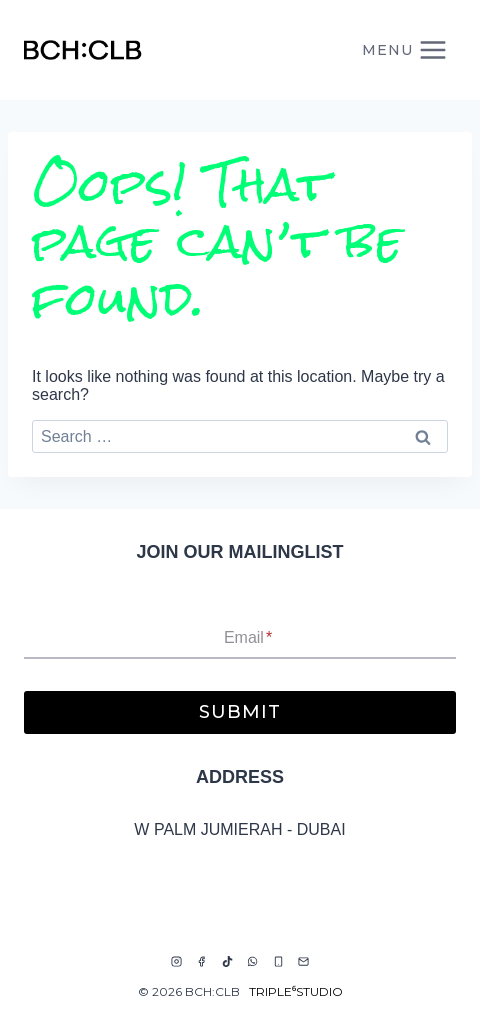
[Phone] (278, 961)
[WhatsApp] (253, 961)
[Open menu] (404, 49)
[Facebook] (202, 961)
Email (248, 637)
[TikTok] (227, 961)
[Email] (303, 961)
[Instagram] (177, 961)
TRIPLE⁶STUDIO (296, 991)
